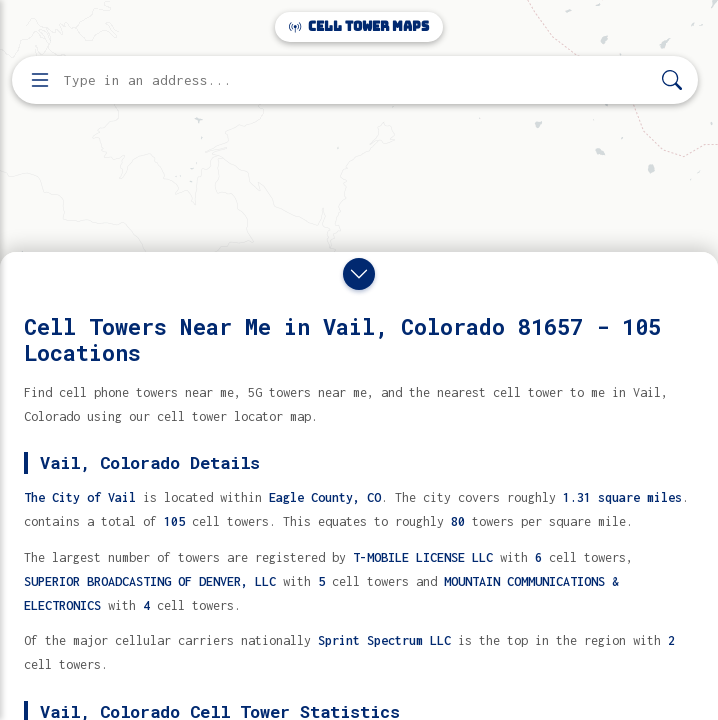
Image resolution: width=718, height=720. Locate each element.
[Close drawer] (359, 274)
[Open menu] (40, 80)
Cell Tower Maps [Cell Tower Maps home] (359, 26)
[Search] (672, 80)
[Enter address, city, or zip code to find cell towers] (357, 80)
